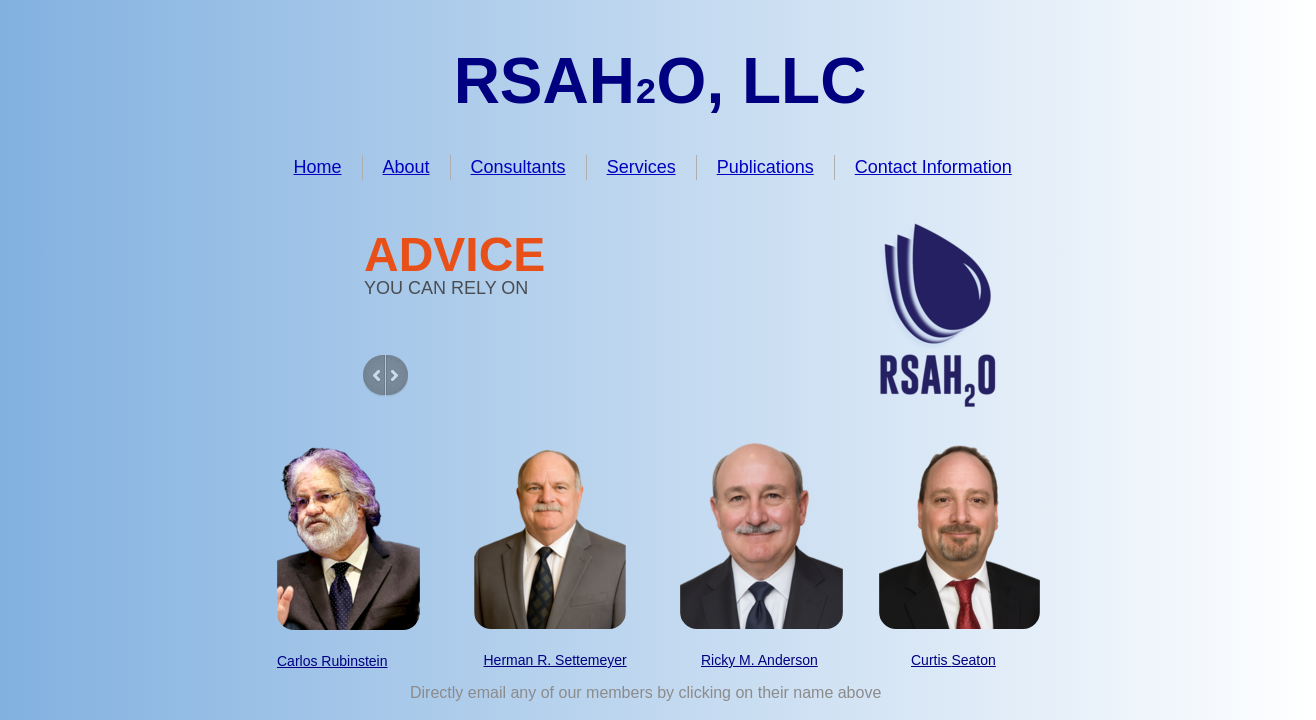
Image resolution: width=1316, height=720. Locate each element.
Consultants (518, 167)
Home (318, 167)
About (406, 167)
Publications (765, 167)
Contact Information (933, 167)
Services (641, 167)
